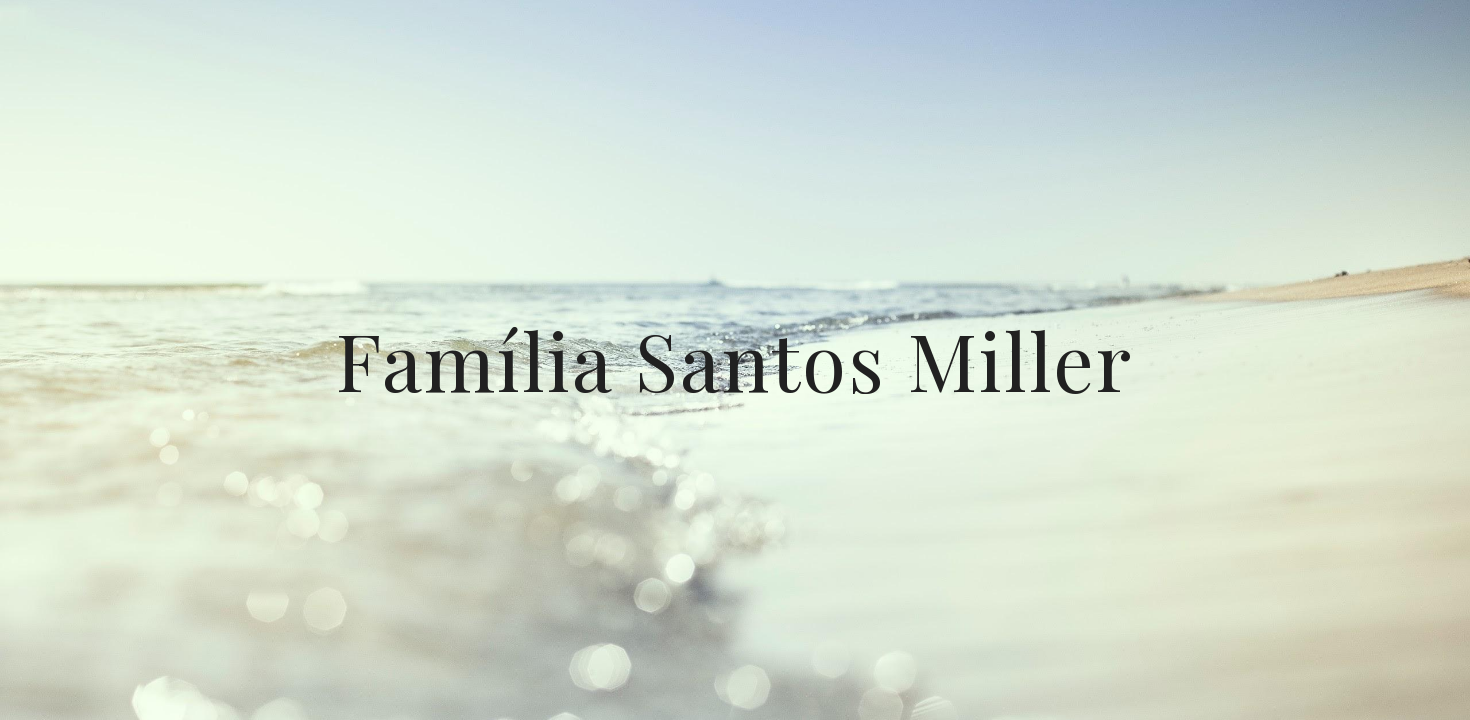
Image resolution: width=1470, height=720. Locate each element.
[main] (734, 359)
